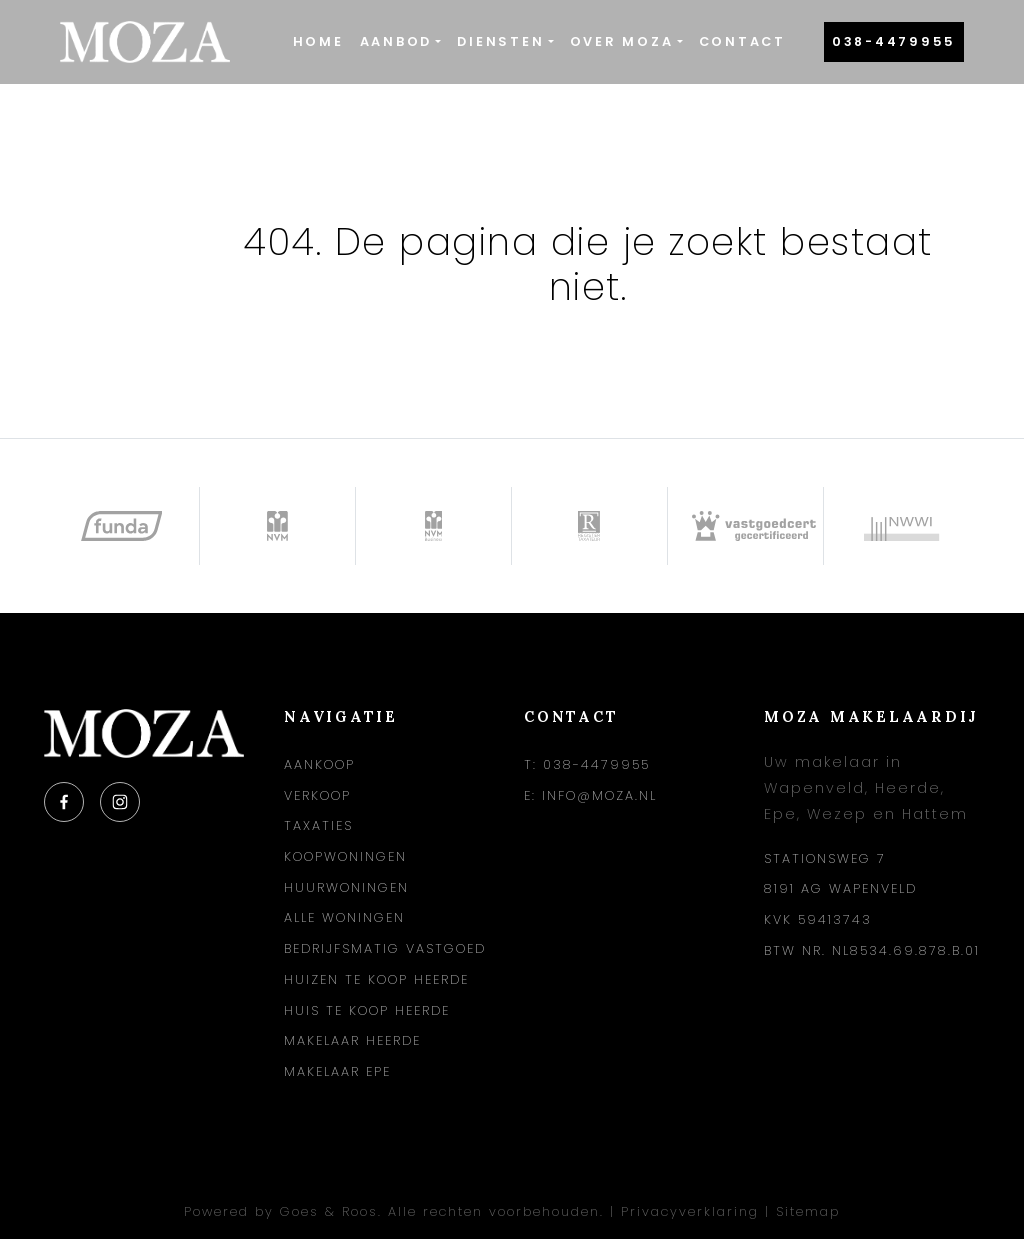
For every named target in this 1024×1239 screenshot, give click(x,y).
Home (318, 41)
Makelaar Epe (337, 1071)
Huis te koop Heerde (367, 1010)
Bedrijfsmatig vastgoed (385, 948)
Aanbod (396, 41)
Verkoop (317, 795)
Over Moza (622, 41)
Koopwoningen (345, 856)
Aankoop (319, 764)
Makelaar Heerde (352, 1040)
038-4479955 (894, 41)
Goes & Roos (329, 1211)
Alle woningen (344, 917)
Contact (742, 41)
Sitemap (808, 1211)
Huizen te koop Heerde (376, 979)
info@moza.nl (599, 795)
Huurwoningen (346, 887)
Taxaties (318, 825)
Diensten (500, 41)
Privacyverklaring (690, 1211)
